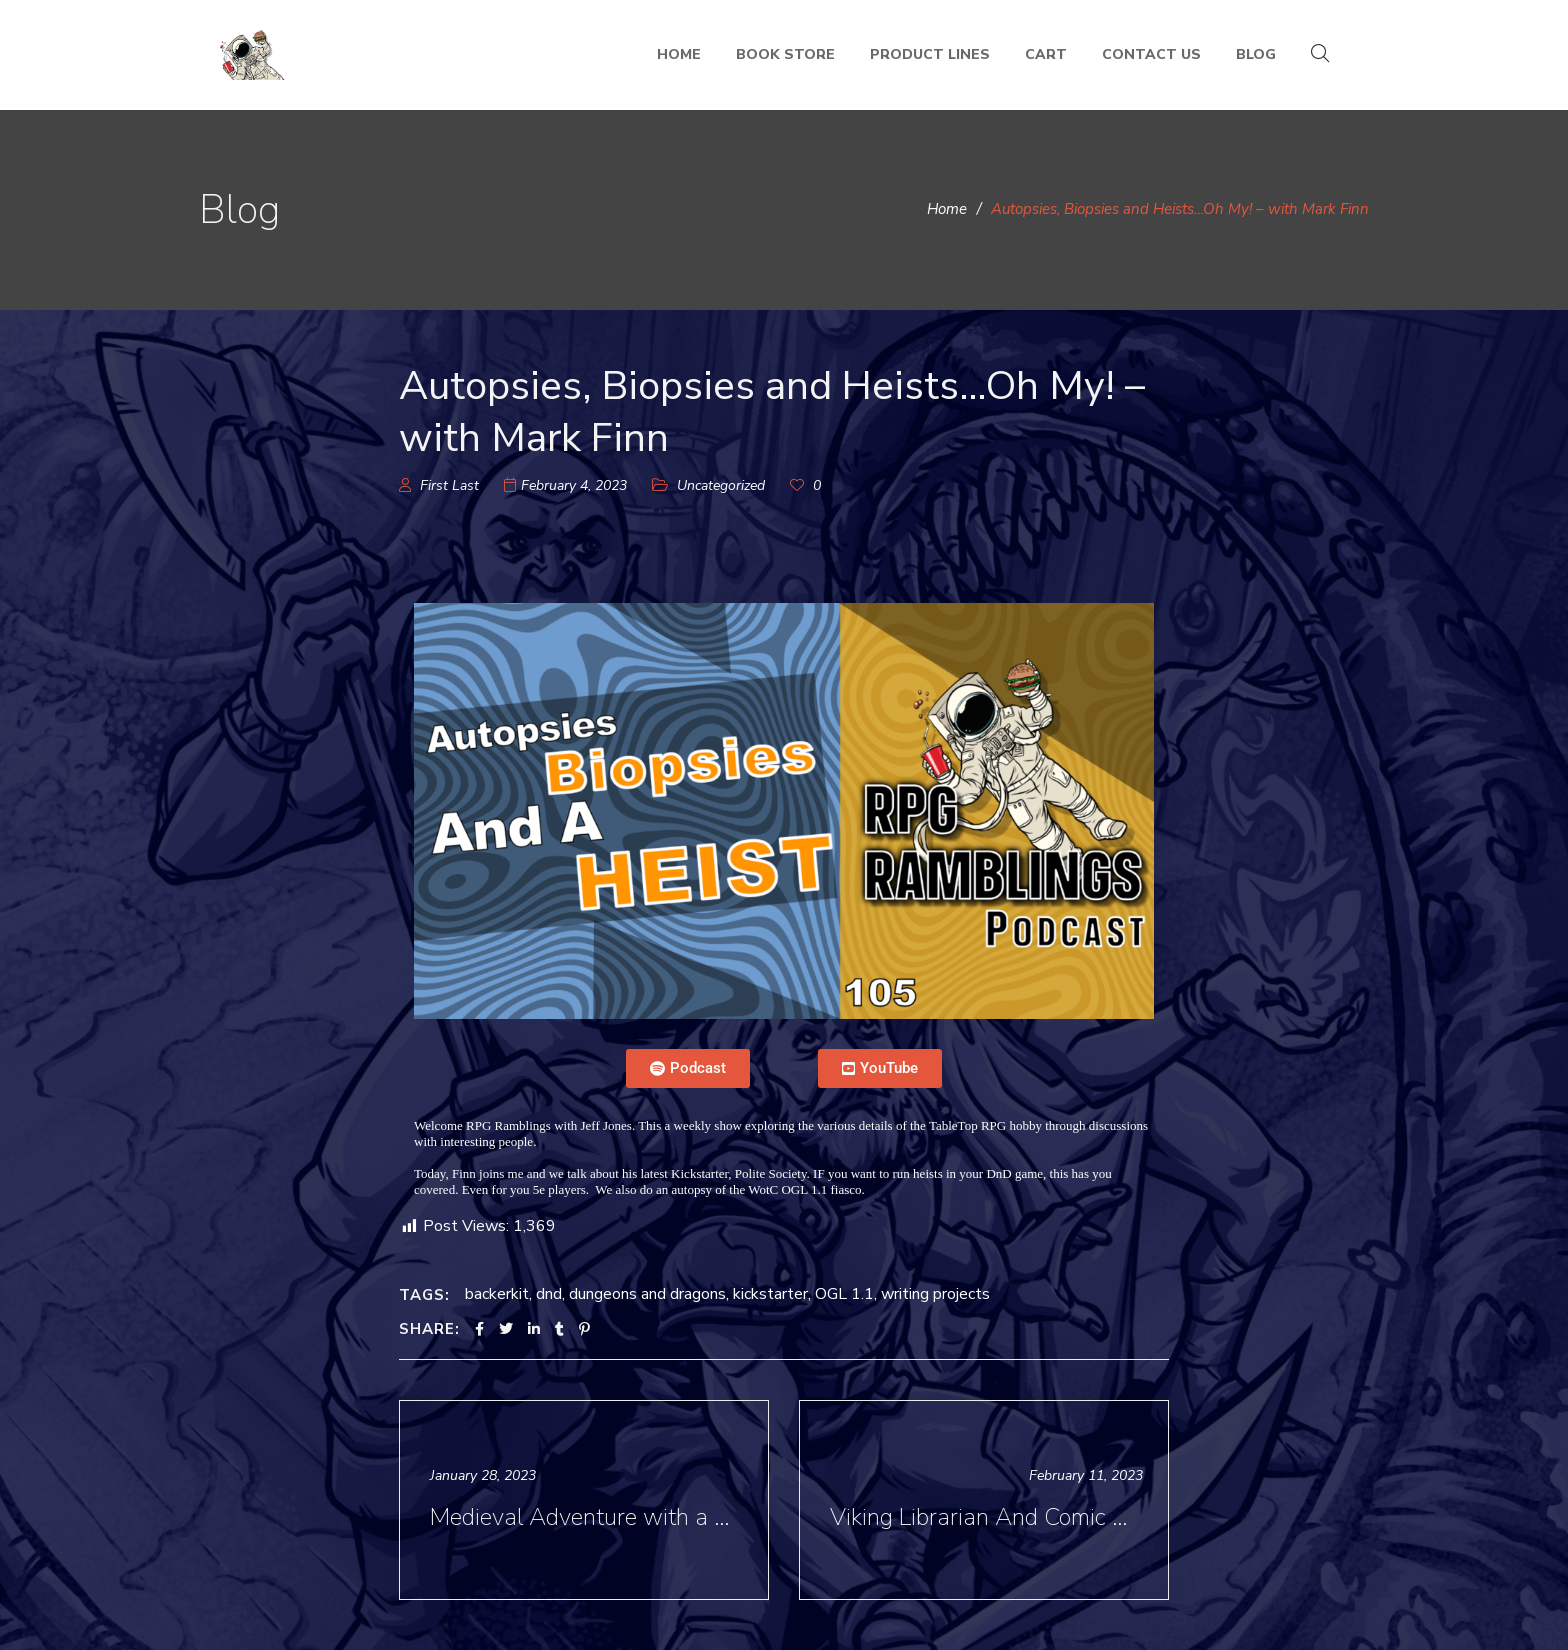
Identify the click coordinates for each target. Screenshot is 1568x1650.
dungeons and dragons (647, 1294)
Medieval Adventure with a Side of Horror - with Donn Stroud (586, 1517)
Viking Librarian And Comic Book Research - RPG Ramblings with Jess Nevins (986, 1517)
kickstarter (770, 1294)
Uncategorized (721, 485)
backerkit (497, 1294)
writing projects (935, 1294)
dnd (549, 1294)
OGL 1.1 (844, 1294)
